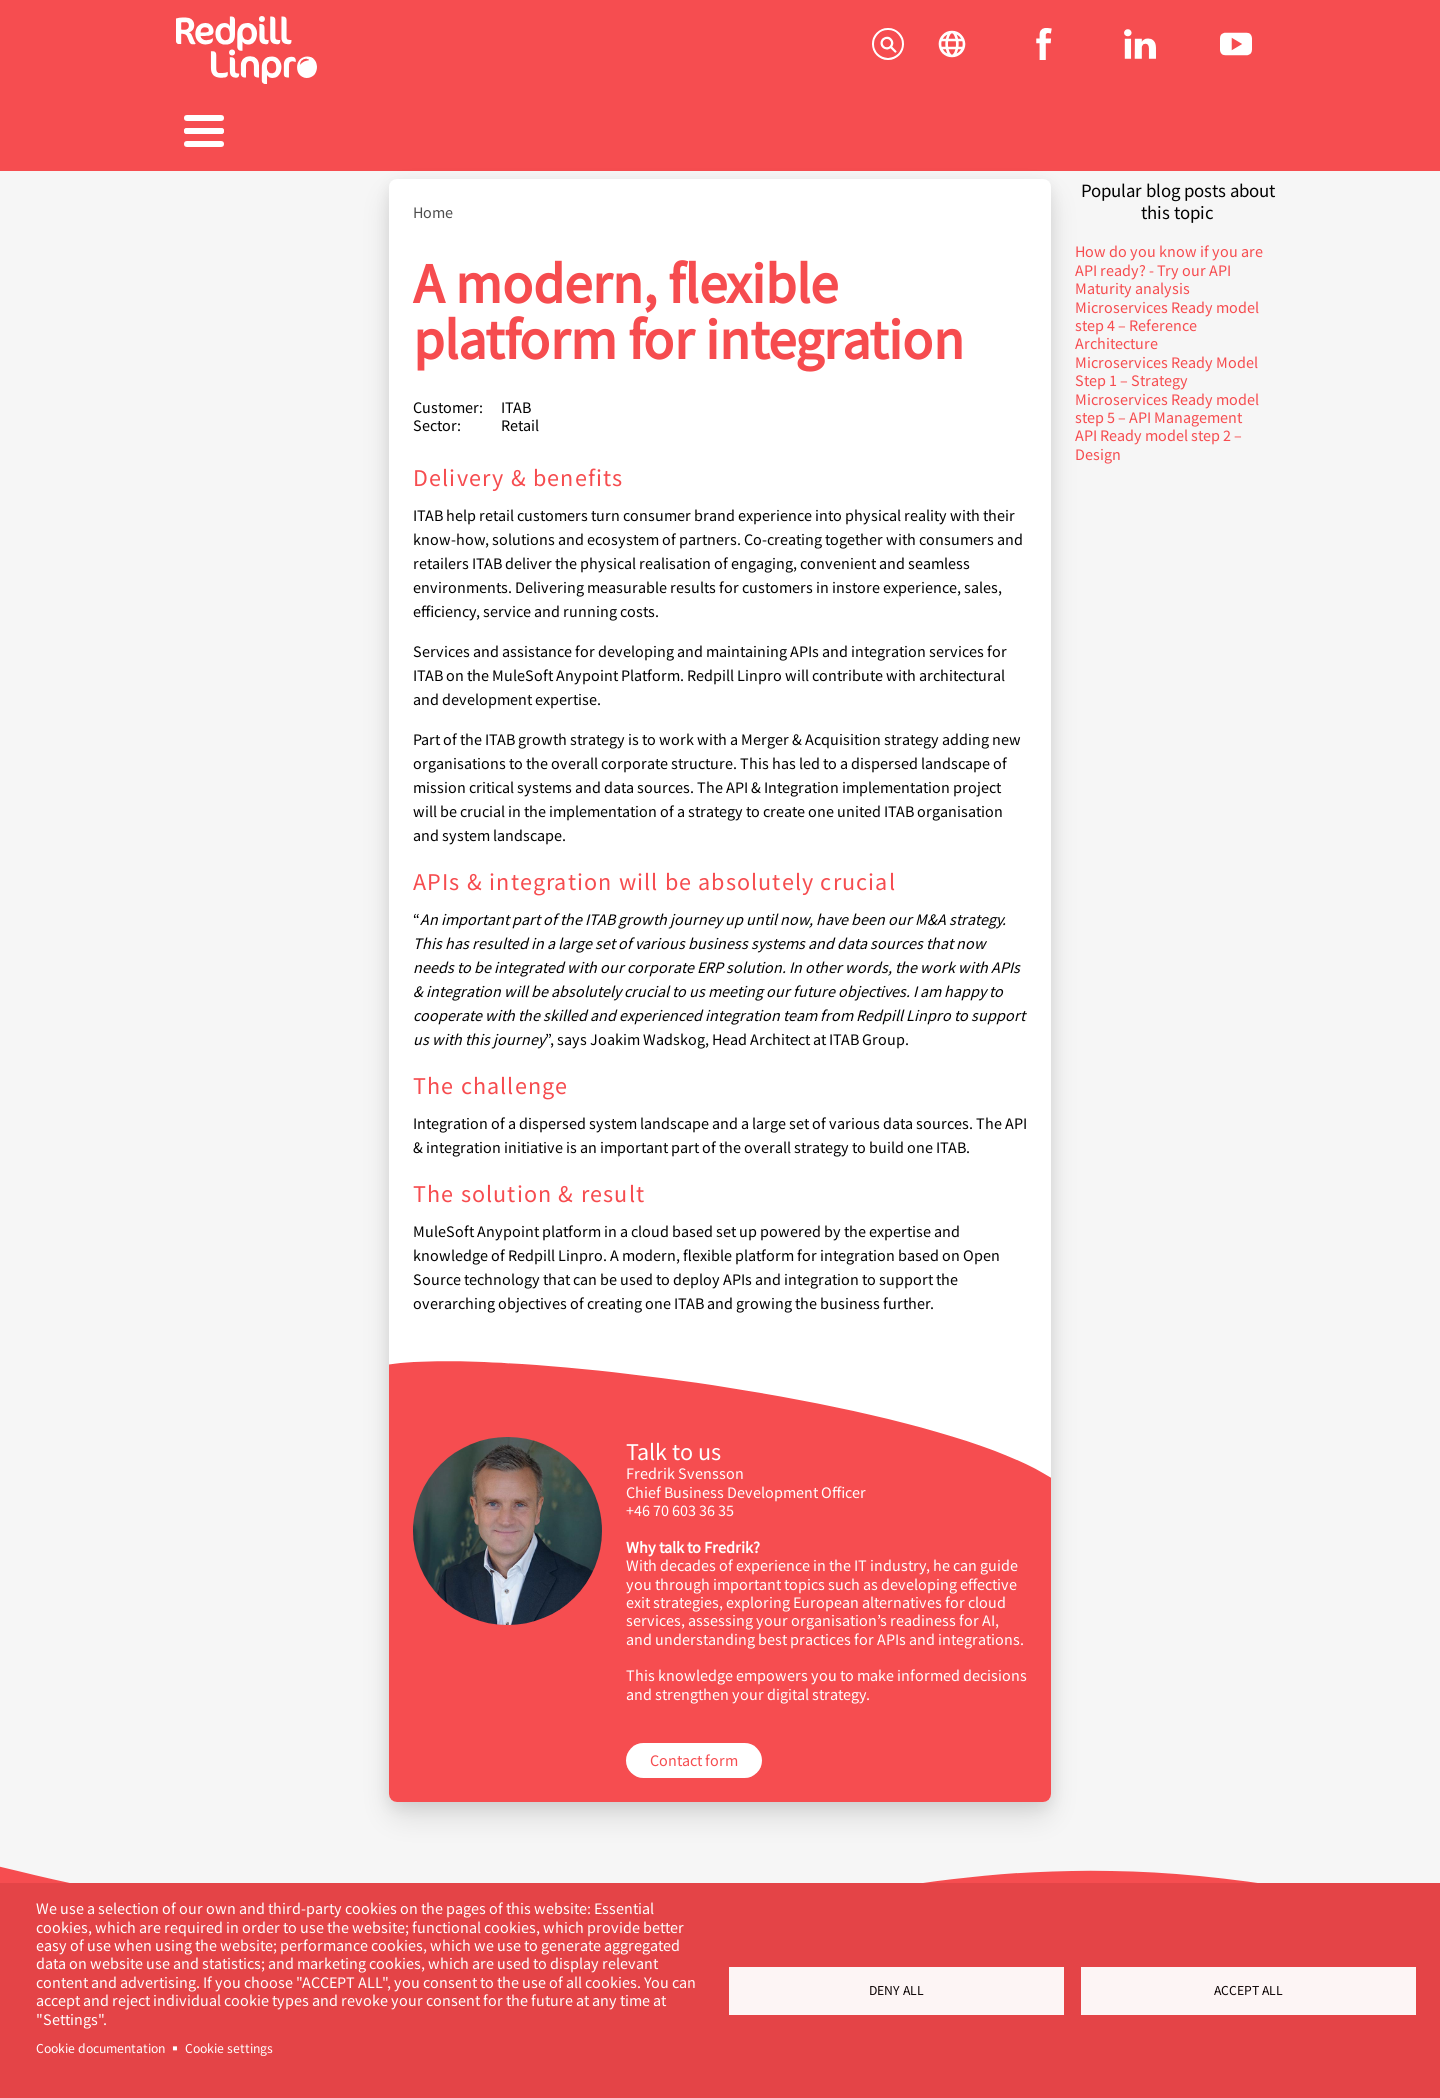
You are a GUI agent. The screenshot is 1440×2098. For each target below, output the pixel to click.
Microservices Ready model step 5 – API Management (1167, 397)
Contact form (694, 1749)
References (565, 133)
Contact (1186, 133)
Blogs (875, 133)
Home (433, 202)
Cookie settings (229, 2048)
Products (409, 133)
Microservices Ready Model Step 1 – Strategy (1166, 360)
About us (1030, 133)
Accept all (1248, 1990)
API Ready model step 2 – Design (1158, 433)
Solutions (254, 133)
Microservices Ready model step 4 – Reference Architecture (1167, 315)
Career (719, 133)
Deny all (896, 1990)
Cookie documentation (100, 2048)
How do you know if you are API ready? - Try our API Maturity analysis (1169, 260)
